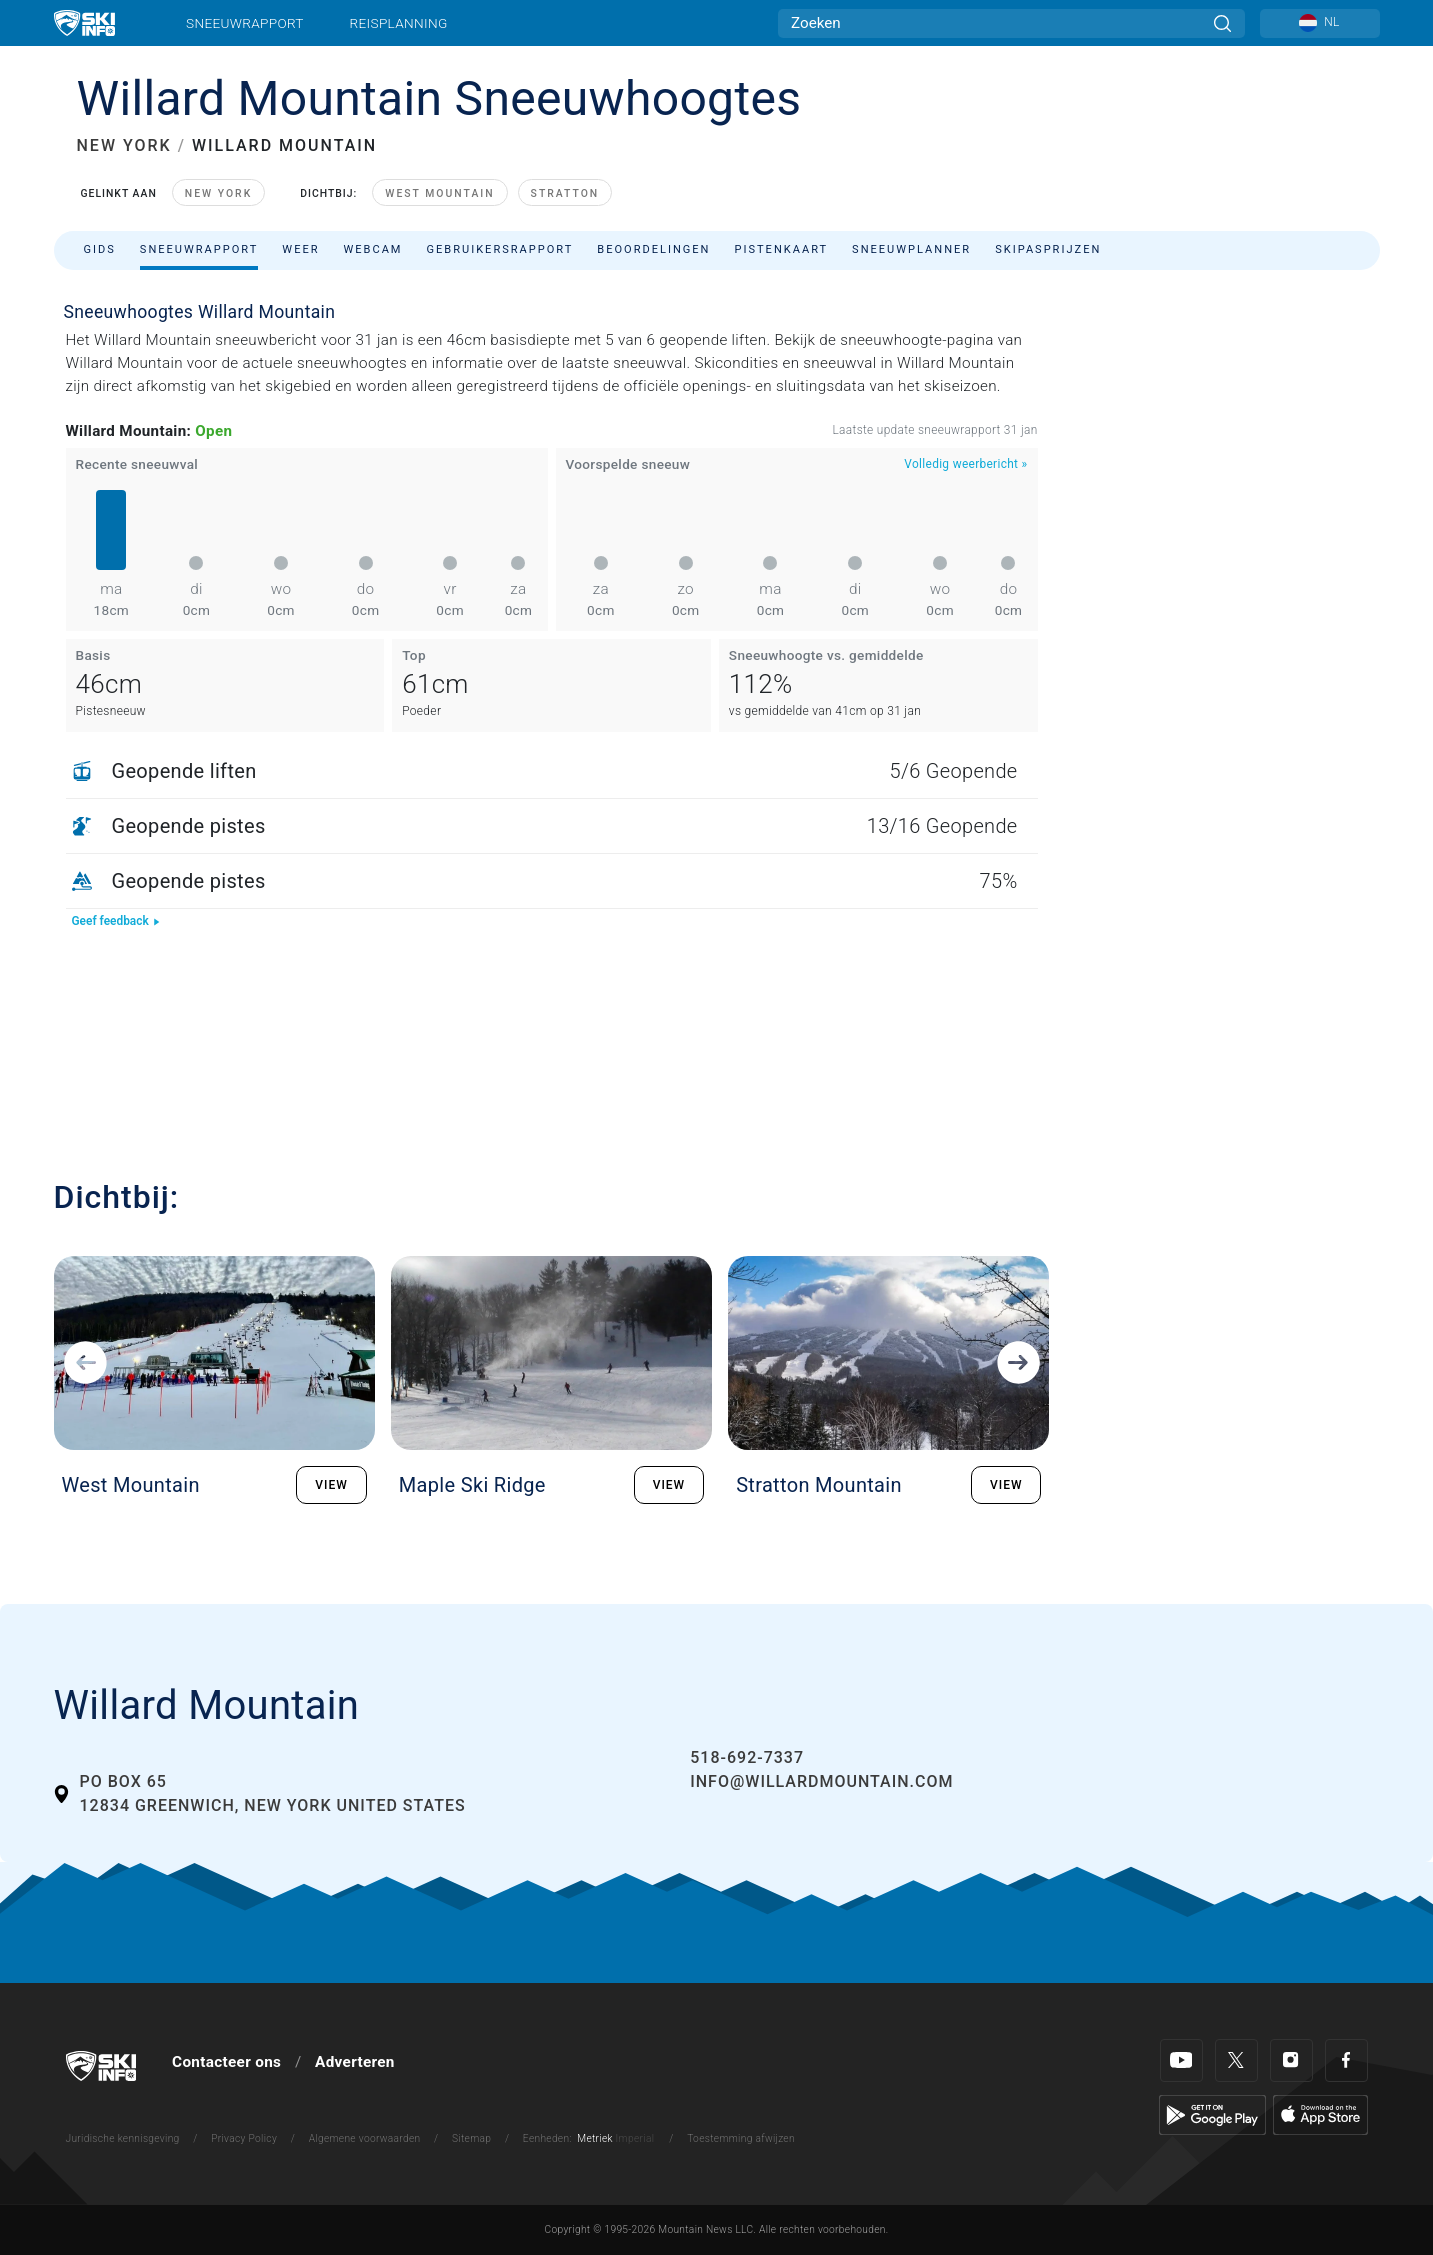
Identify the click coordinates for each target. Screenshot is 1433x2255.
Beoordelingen (653, 249)
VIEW (331, 1485)
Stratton (565, 193)
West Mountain (439, 193)
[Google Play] (1212, 2114)
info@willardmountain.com (821, 1781)
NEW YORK (124, 145)
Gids (100, 249)
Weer (300, 249)
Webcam (373, 249)
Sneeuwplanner (911, 249)
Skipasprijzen (1048, 249)
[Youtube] (1181, 2060)
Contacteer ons (226, 2062)
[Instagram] (1291, 2060)
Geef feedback (116, 921)
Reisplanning (399, 23)
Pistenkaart (782, 249)
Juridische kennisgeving (123, 2138)
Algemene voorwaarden (365, 2138)
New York (218, 193)
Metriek (595, 2138)
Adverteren (355, 2062)
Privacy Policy (244, 2138)
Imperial (635, 2138)
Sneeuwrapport (245, 23)
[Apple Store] (1320, 2114)
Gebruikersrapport (500, 249)
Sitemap (471, 2138)
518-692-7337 (747, 1757)
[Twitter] (1236, 2060)
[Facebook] (1346, 2060)
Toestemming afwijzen (741, 2138)
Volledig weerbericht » (965, 464)
